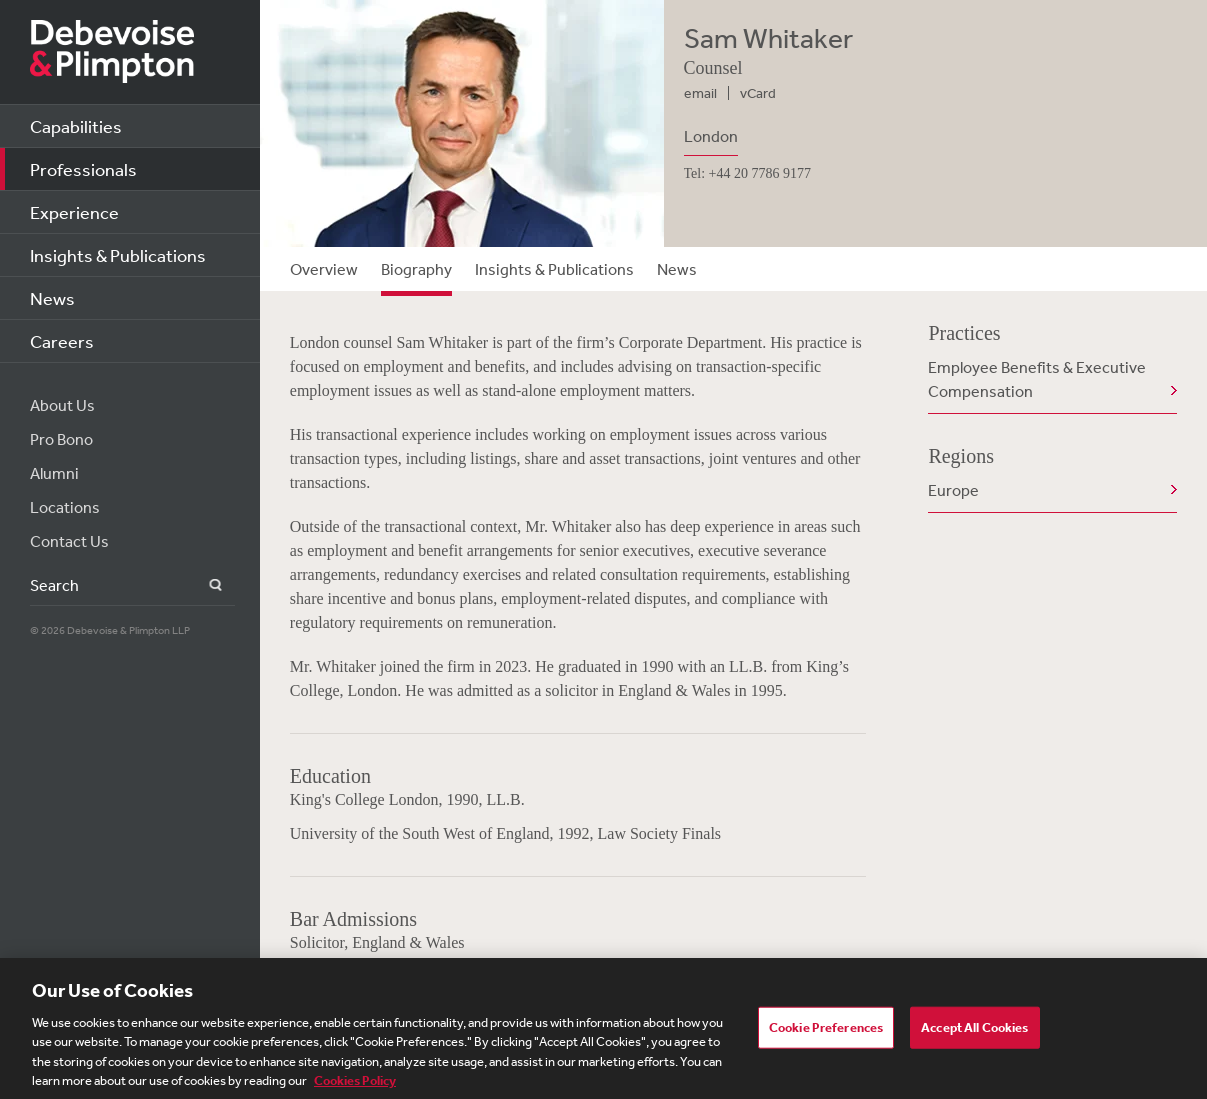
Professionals (83, 169)
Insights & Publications (118, 255)
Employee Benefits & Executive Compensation (1037, 379)
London (711, 136)
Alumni (54, 473)
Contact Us (69, 541)
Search (203, 585)
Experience (74, 212)
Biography (416, 269)
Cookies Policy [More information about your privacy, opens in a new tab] (355, 1087)
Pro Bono (61, 439)
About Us (62, 405)
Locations (65, 507)
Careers (62, 341)
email (700, 93)
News (52, 298)
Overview (324, 269)
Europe (953, 490)
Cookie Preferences (826, 1033)
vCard (758, 93)
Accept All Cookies (974, 1033)
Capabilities (76, 126)
